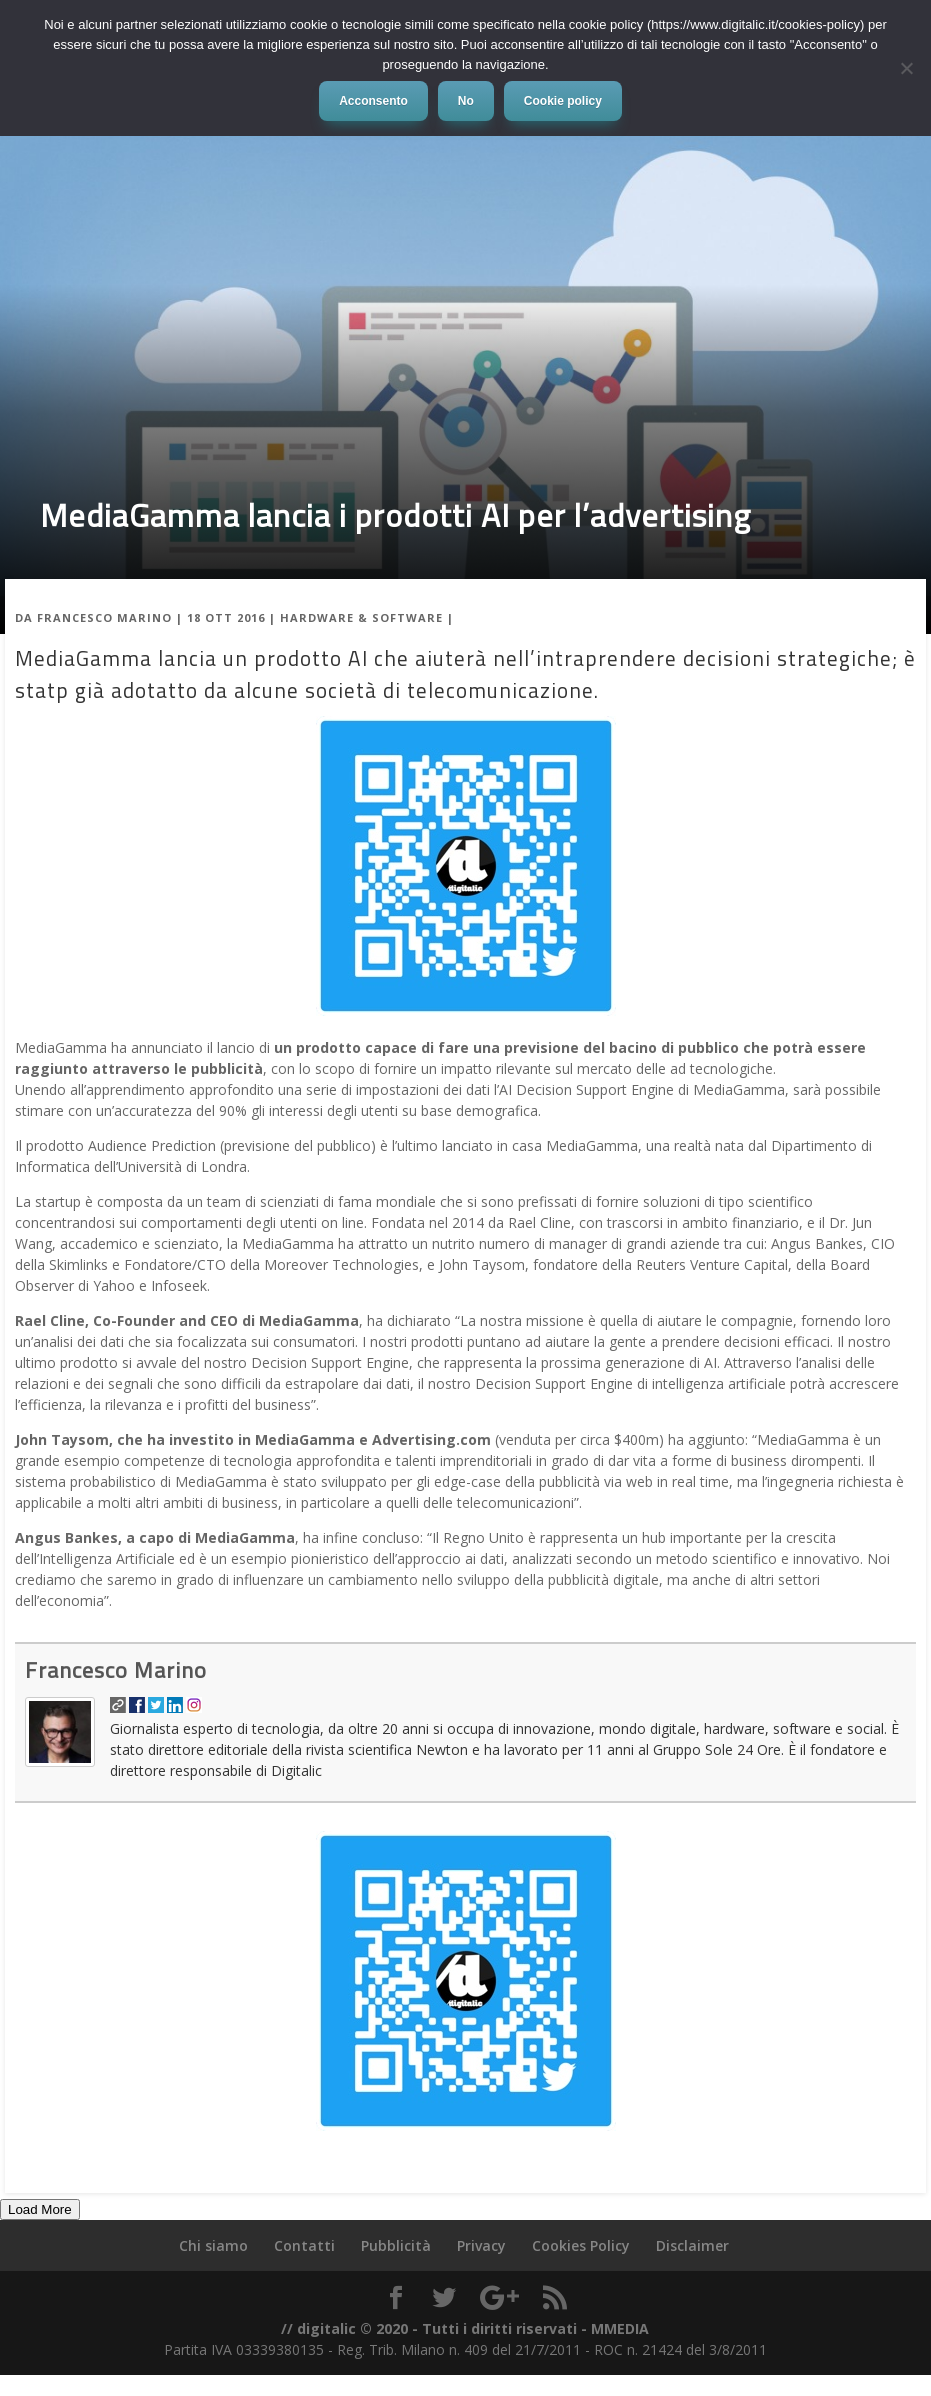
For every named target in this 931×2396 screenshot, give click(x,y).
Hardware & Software (361, 617)
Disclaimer (692, 2245)
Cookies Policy (581, 2245)
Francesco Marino (104, 617)
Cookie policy (563, 101)
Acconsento (373, 101)
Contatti (304, 2245)
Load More (40, 2209)
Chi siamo (213, 2245)
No (466, 101)
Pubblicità (396, 2245)
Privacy (481, 2245)
